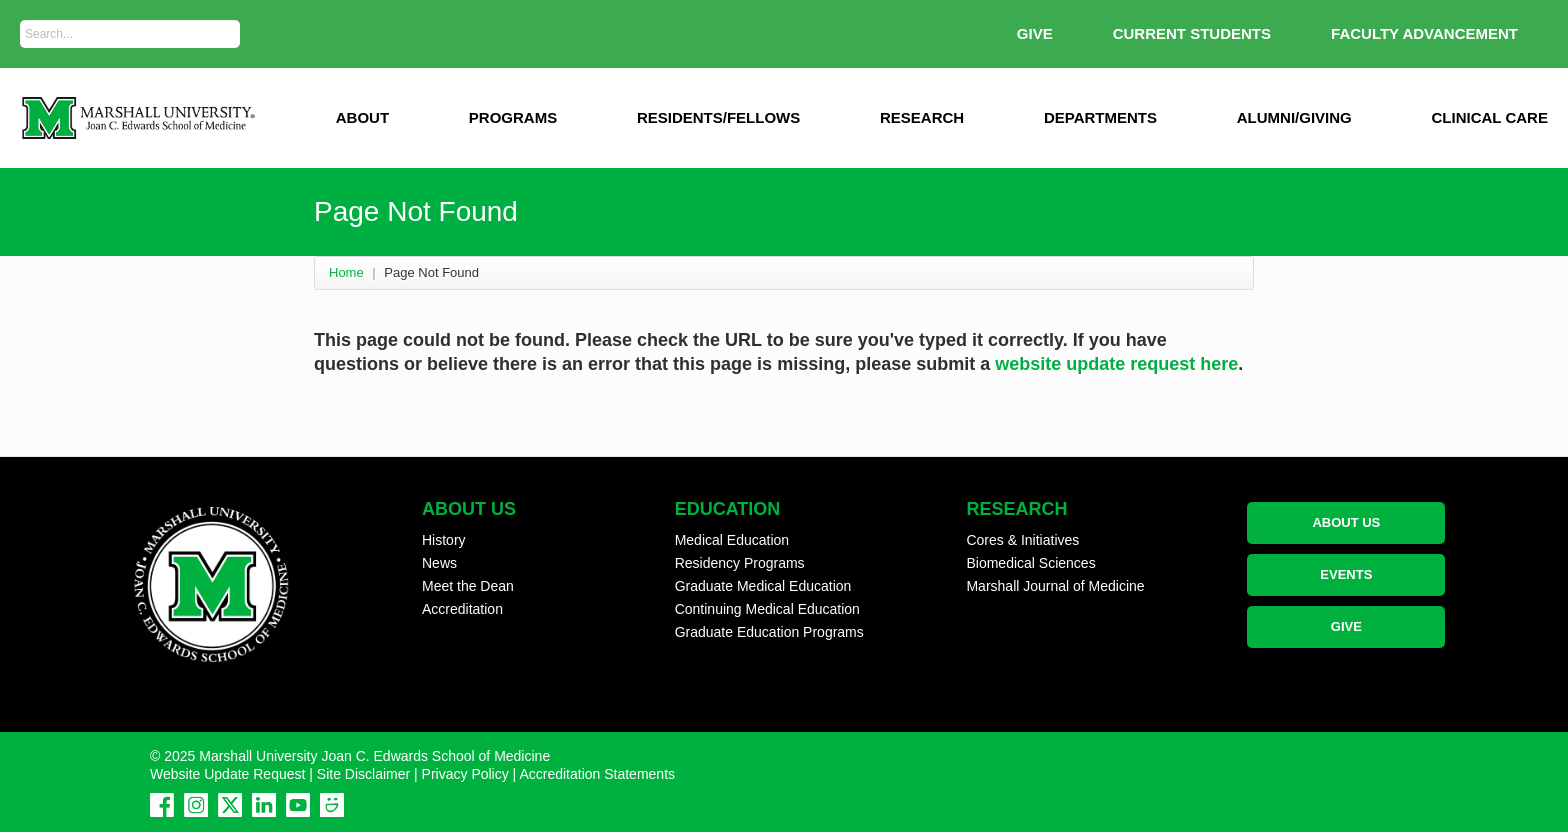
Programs (513, 117)
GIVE (1035, 33)
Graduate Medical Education (763, 586)
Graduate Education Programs (769, 632)
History (444, 540)
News (439, 563)
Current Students (1192, 33)
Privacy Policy (465, 774)
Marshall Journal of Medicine (1055, 586)
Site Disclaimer (363, 774)
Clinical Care (1490, 117)
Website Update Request (227, 774)
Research (922, 117)
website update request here (1116, 364)
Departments (1100, 117)
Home (346, 272)
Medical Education (732, 540)
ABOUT (362, 117)
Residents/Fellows (718, 117)
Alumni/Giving (1294, 117)
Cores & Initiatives (1022, 540)
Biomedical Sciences (1030, 563)
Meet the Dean (468, 586)
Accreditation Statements (597, 774)
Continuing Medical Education (767, 609)
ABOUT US (1346, 522)
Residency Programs (740, 563)
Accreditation (462, 609)
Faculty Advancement (1424, 33)
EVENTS (1346, 574)
